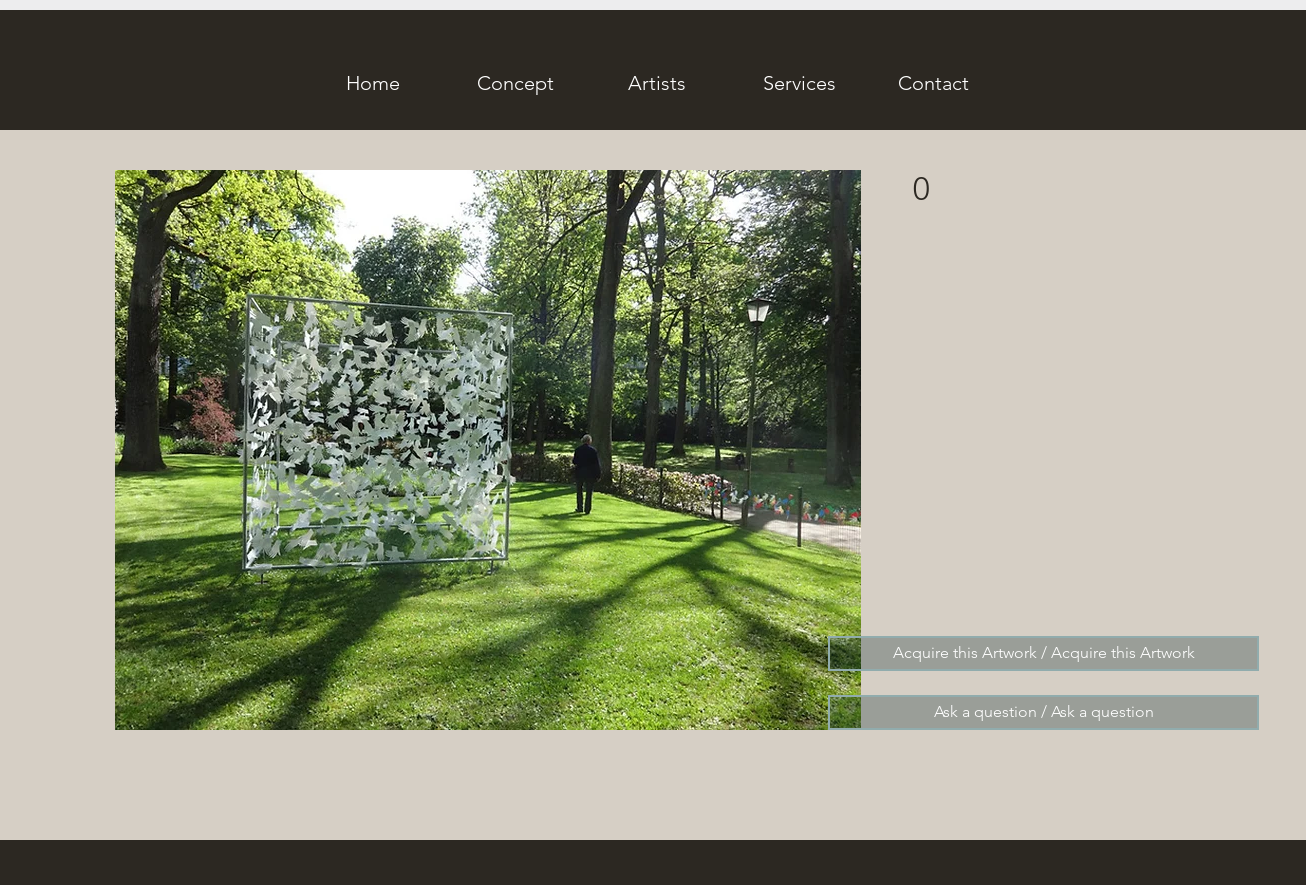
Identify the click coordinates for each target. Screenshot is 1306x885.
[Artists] (657, 83)
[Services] (799, 83)
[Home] (373, 83)
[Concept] (515, 83)
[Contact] (933, 83)
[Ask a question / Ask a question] (1043, 712)
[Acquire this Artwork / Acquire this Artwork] (1043, 653)
